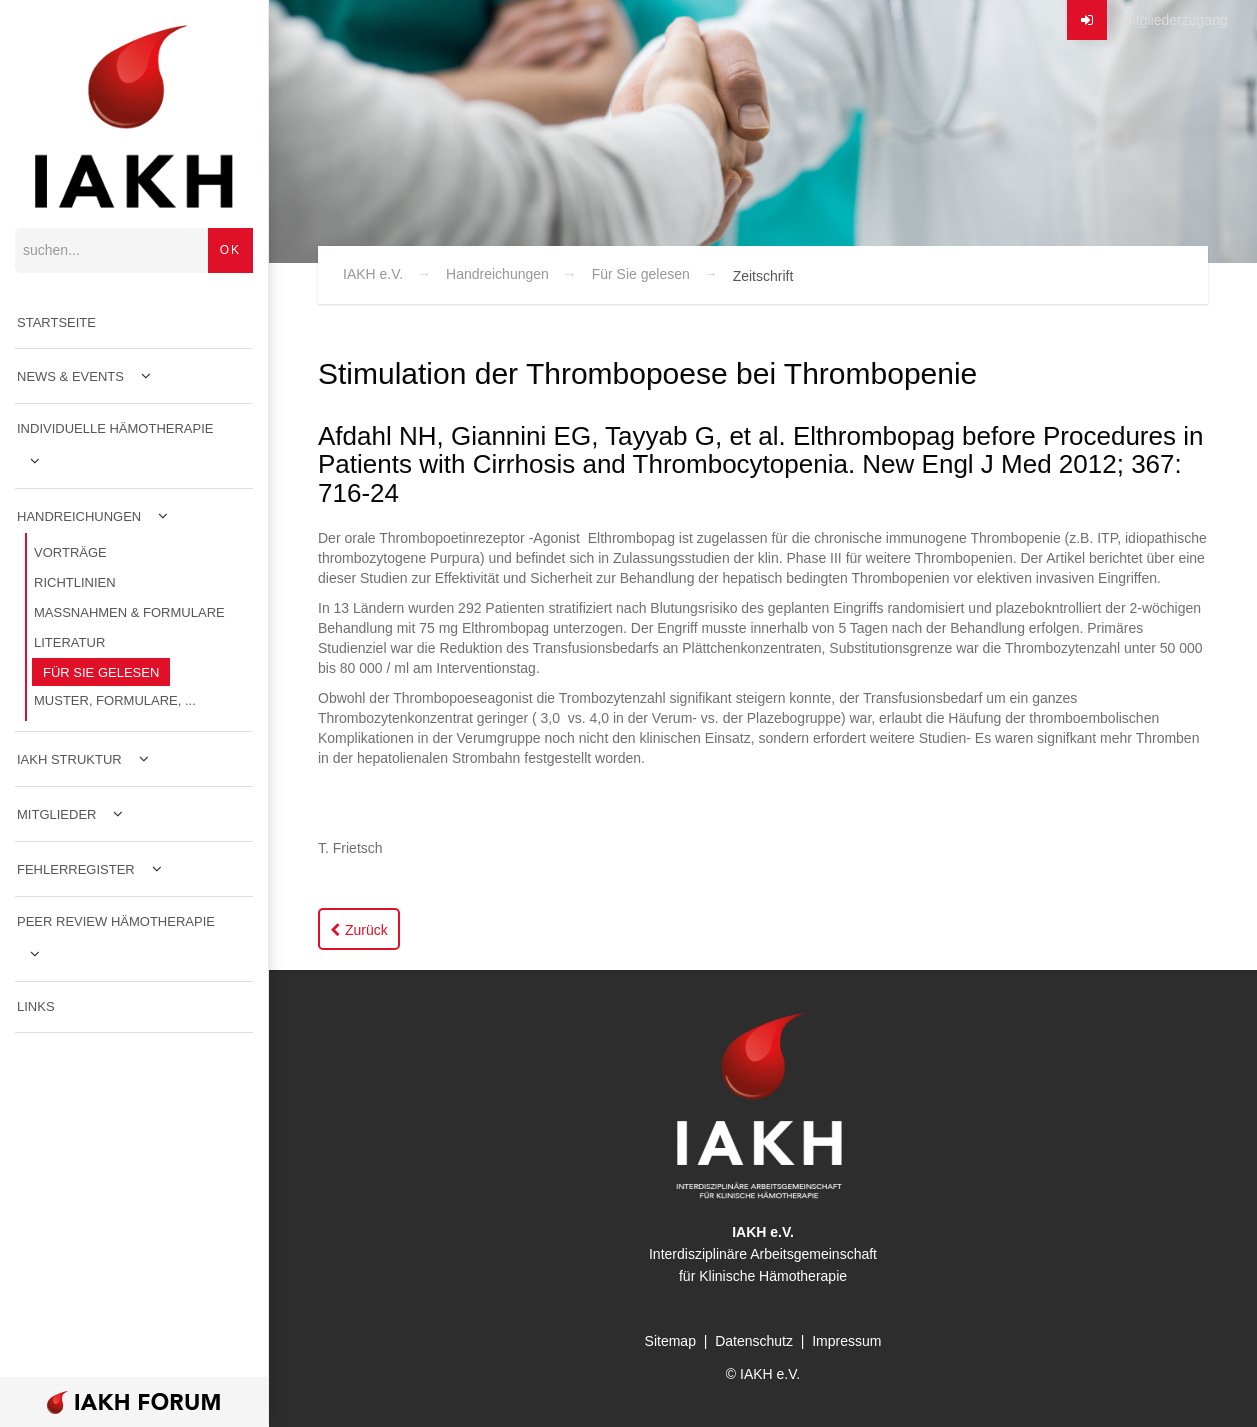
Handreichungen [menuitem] (79, 516)
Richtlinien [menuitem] (75, 582)
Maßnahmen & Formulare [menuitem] (129, 612)
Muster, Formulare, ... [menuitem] (115, 700)
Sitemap (670, 1341)
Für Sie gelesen (641, 274)
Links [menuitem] (36, 1006)
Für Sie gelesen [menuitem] (101, 672)
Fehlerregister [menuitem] (76, 869)
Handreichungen (497, 274)
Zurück (366, 930)
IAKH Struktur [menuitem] (69, 759)
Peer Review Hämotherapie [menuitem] (116, 921)
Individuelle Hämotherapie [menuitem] (115, 428)
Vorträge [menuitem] (70, 552)
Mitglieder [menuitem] (56, 814)
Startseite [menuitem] (56, 322)
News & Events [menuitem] (70, 376)
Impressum (846, 1341)
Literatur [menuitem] (69, 642)
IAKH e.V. (373, 274)
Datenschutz (754, 1341)
